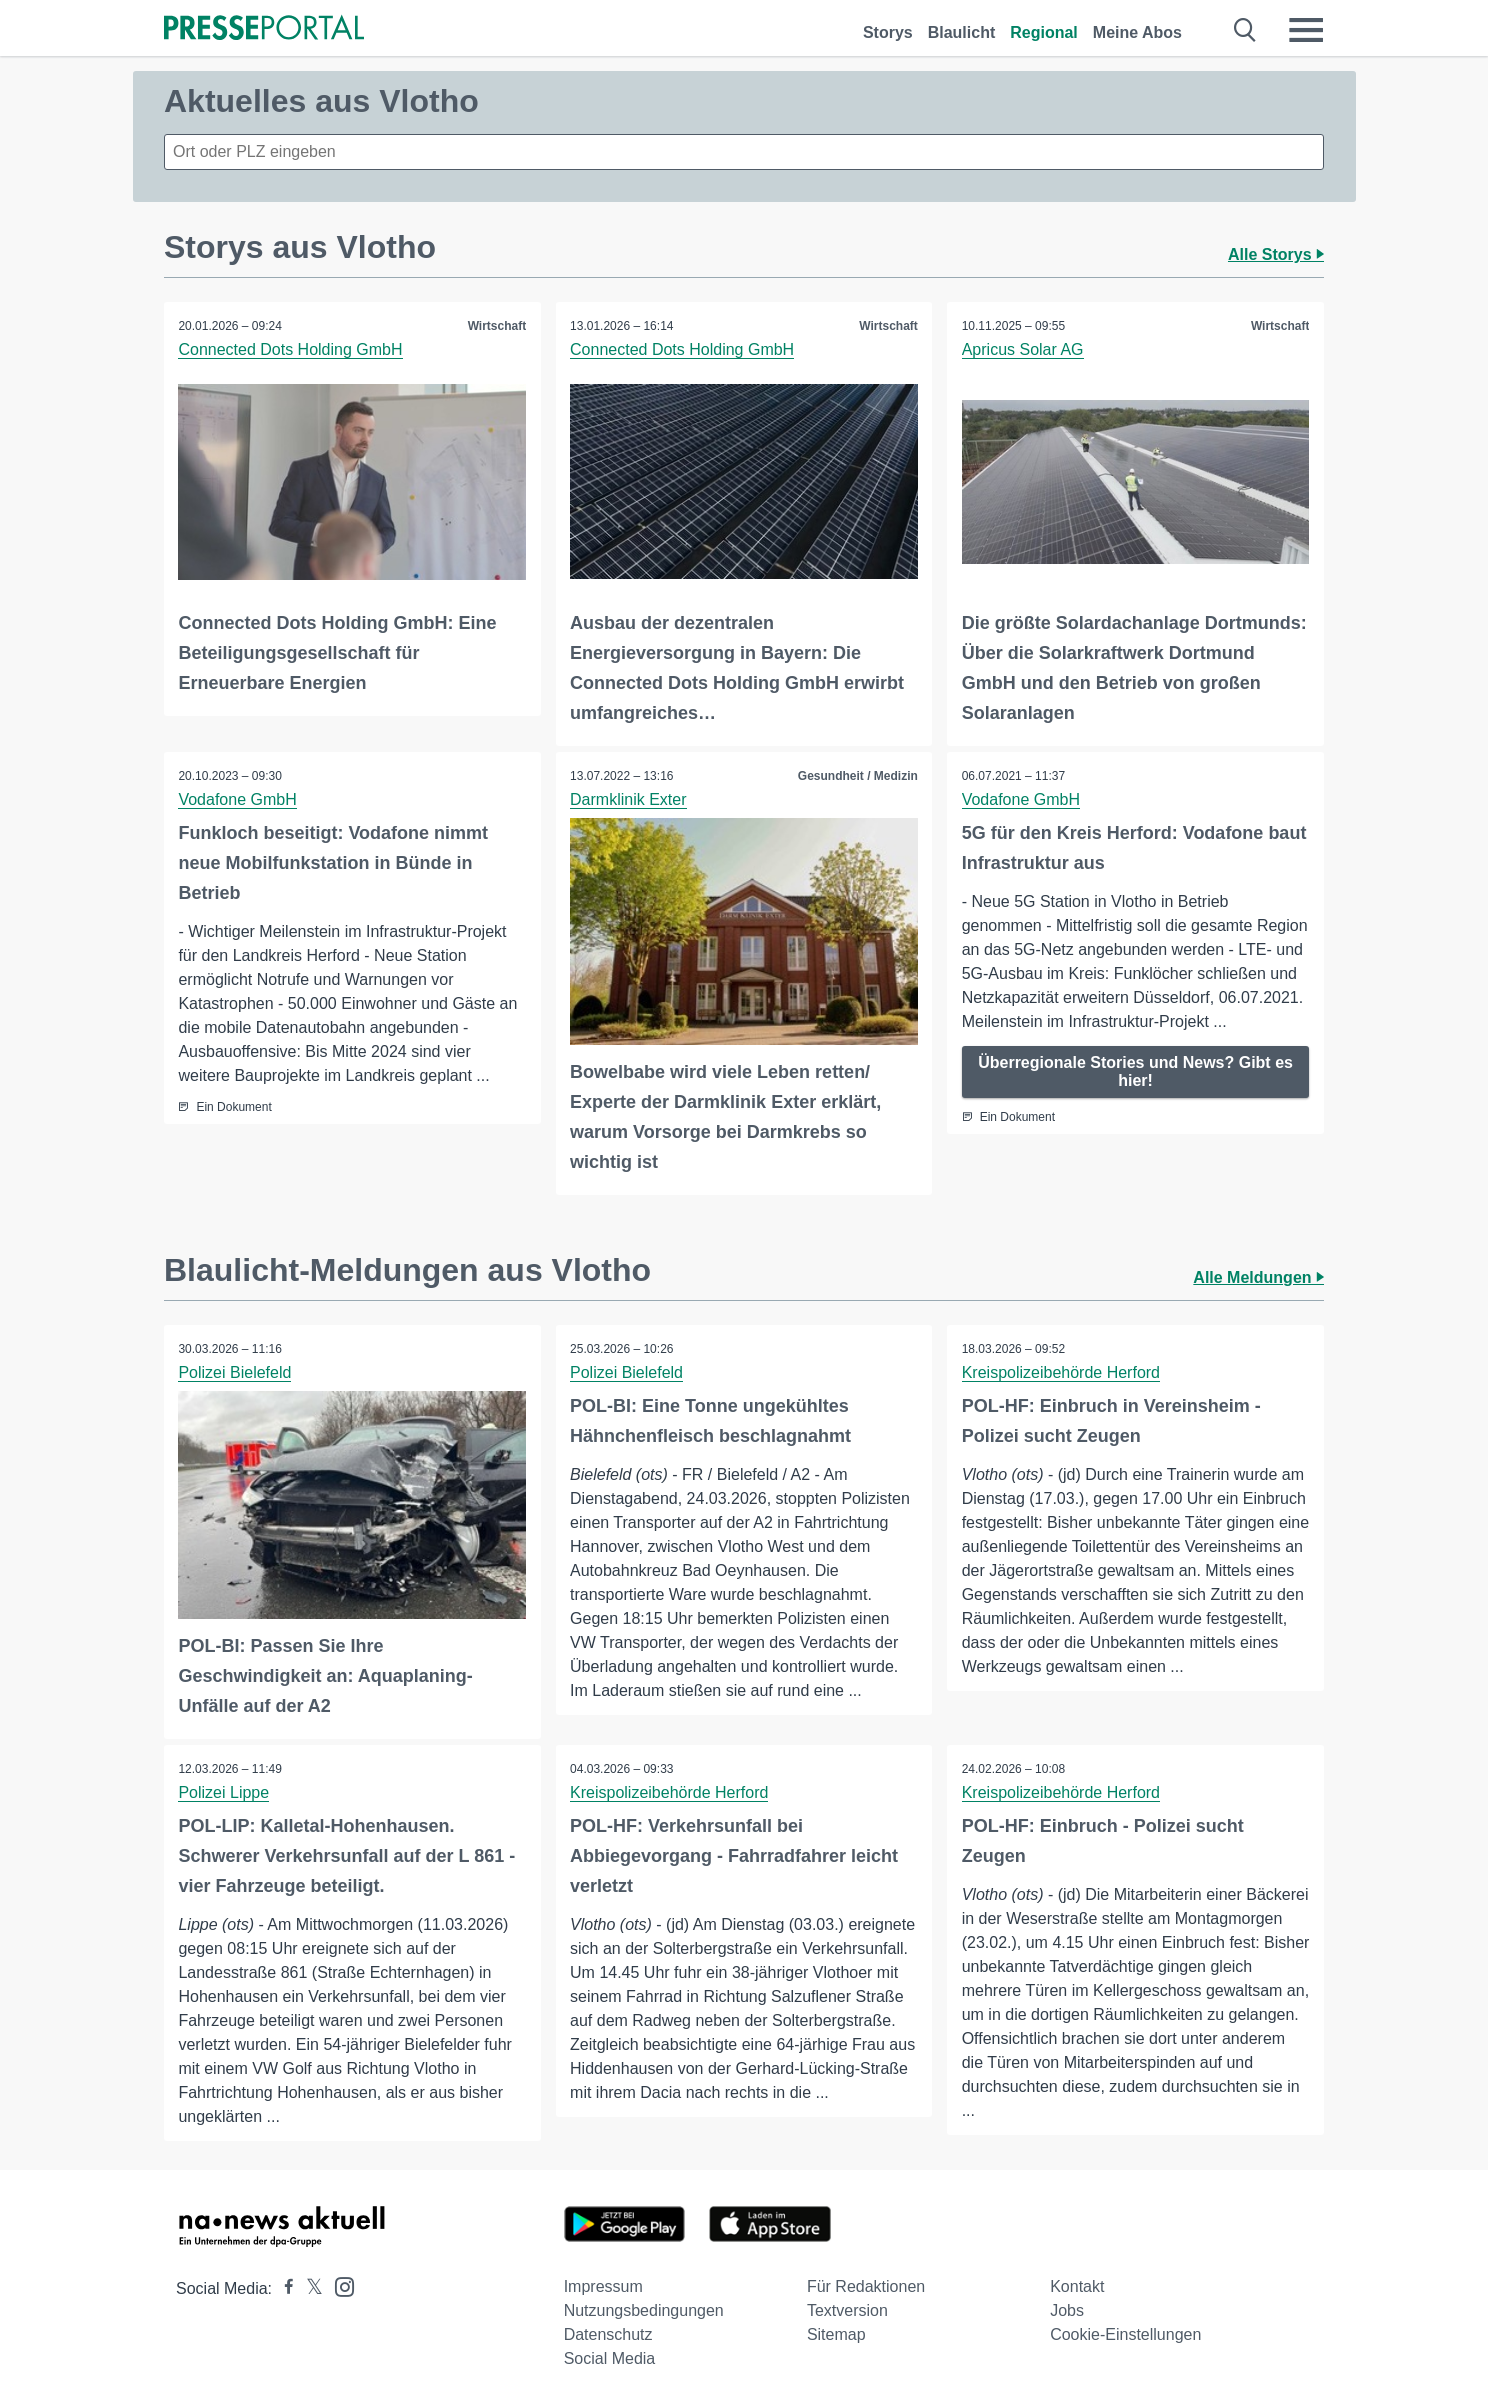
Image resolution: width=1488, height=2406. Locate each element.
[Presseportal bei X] (308, 2287)
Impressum (603, 2285)
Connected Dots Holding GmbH (291, 349)
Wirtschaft (496, 326)
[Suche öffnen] (1245, 30)
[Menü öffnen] (1306, 30)
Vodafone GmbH (238, 798)
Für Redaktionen (866, 2285)
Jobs (1067, 2309)
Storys (888, 32)
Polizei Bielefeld (235, 1371)
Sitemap (836, 2333)
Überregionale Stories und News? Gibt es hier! (1135, 1070)
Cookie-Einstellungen (1125, 2333)
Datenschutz (608, 2333)
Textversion (847, 2309)
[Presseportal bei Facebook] (283, 2287)
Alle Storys (1276, 254)
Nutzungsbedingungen (644, 2309)
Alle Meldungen (1258, 1276)
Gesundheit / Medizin (857, 775)
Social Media (610, 2357)
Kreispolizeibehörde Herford (1061, 1371)
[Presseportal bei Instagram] (338, 2284)
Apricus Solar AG (1023, 349)
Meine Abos (1137, 32)
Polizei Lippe (224, 1790)
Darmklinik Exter (629, 798)
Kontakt (1077, 2285)
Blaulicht (962, 32)
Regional (1044, 32)
